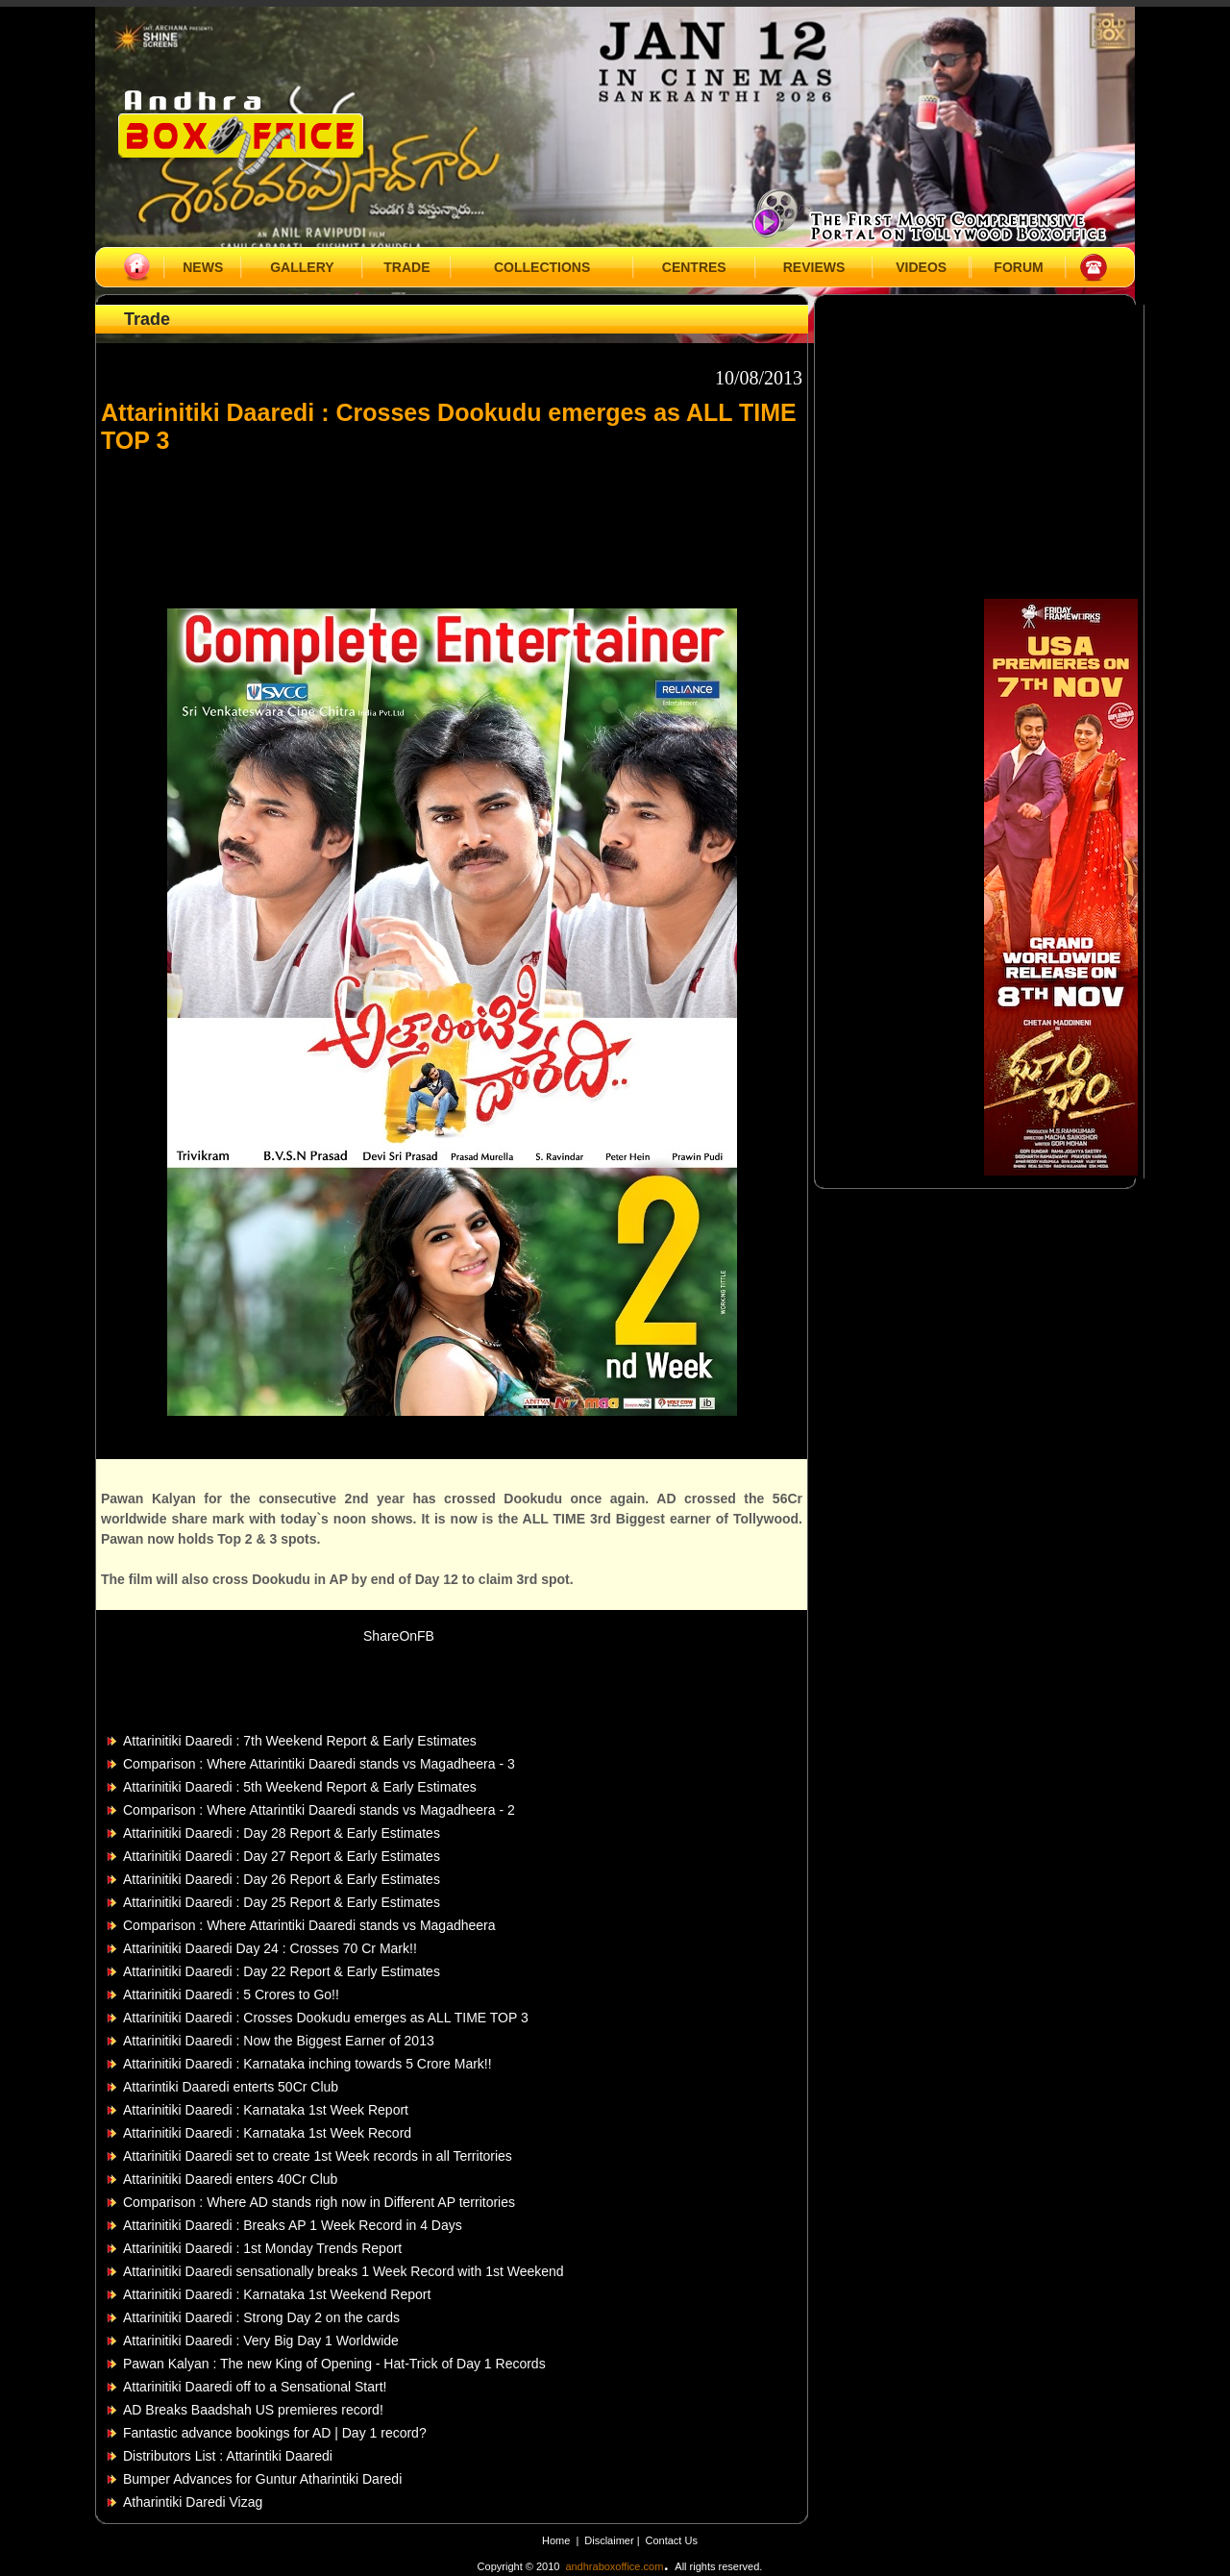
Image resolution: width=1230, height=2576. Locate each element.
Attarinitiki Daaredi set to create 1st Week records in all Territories (317, 2156)
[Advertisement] (451, 522)
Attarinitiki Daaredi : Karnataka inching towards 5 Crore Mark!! (307, 2063)
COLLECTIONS (542, 267)
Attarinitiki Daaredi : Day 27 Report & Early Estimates (281, 1856)
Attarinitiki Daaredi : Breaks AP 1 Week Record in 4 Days (292, 2225)
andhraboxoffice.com (614, 2566)
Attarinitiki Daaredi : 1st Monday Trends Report (262, 2248)
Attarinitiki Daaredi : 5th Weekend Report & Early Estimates (300, 1787)
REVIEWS (814, 267)
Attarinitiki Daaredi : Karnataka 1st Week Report (265, 2110)
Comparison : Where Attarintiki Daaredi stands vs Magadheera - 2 (319, 1810)
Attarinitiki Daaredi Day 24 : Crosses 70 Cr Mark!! (270, 1948)
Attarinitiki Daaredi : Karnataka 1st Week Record (267, 2133)
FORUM (1018, 267)
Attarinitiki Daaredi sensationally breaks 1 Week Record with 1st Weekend (343, 2271)
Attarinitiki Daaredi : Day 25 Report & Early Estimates (281, 1902)
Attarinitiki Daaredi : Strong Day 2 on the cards (261, 2317)
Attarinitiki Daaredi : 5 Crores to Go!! (231, 1994)
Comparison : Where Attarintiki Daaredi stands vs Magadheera (309, 1925)
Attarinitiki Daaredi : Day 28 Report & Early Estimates (281, 1833)
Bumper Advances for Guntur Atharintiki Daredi (262, 2479)
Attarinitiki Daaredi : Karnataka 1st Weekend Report (276, 2294)
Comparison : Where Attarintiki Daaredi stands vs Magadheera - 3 (319, 1763)
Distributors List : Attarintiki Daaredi (227, 2456)
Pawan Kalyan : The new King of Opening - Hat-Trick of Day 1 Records (334, 2363)
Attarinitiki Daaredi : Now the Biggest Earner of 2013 (278, 2040)
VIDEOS (921, 267)
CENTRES (694, 267)
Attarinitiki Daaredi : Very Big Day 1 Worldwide (261, 2340)
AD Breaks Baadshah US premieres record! (253, 2409)
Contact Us (672, 2540)
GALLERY (301, 267)
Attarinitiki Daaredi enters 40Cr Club (230, 2179)
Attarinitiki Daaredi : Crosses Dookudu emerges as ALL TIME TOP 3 (326, 2017)
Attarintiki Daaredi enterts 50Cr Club (230, 2086)
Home (556, 2540)
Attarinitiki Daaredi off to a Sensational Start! (254, 2386)
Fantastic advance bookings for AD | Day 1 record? (275, 2432)
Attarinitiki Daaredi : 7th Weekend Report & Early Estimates (300, 1740)
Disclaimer (610, 2540)
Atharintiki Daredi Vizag (192, 2502)
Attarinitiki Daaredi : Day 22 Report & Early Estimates (281, 1971)
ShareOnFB (398, 1636)
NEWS (203, 267)
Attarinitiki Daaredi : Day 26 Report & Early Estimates (281, 1879)
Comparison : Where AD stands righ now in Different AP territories (319, 2202)
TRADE (406, 267)
